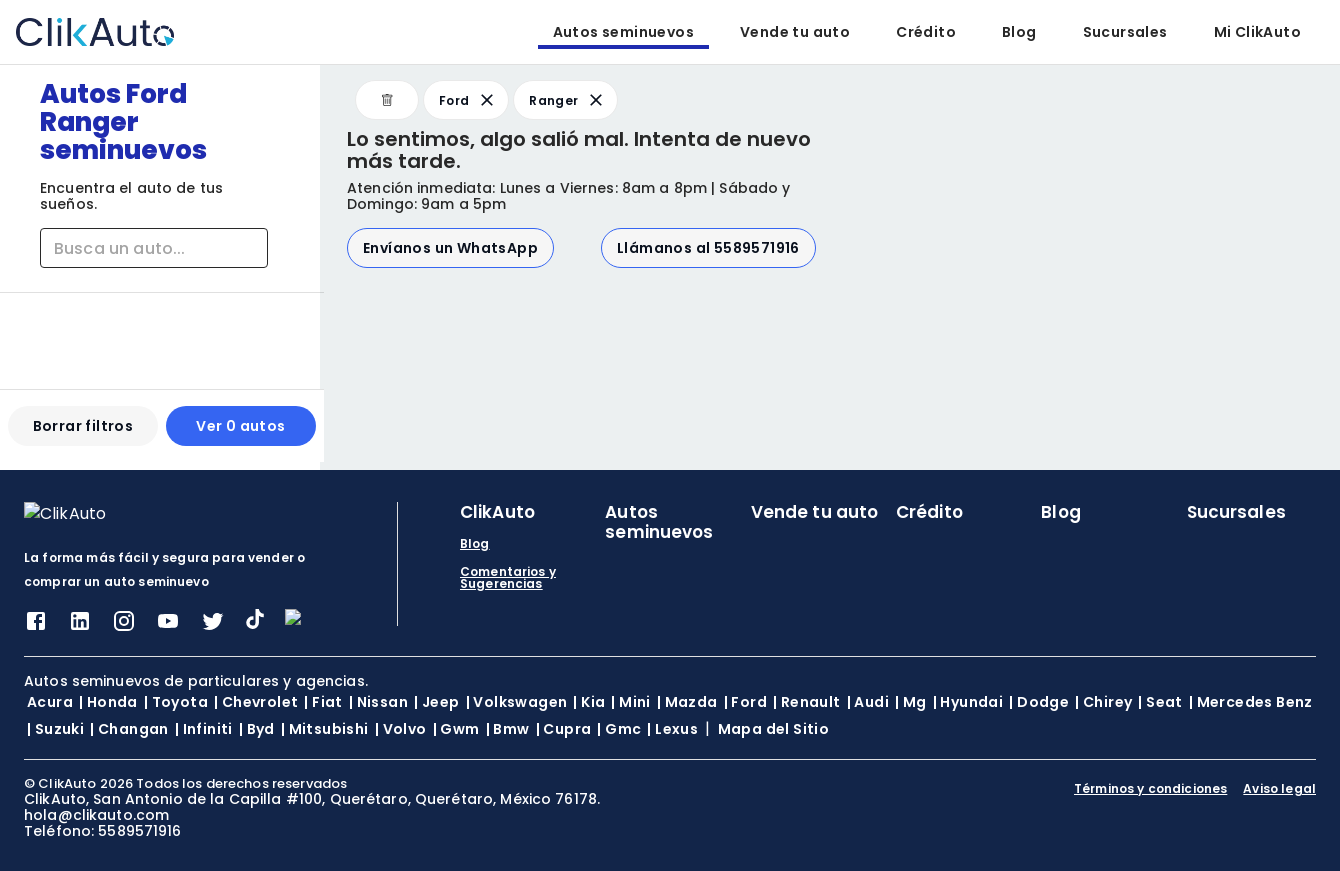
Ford (468, 100)
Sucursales (1125, 32)
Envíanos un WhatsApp (450, 248)
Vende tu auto (795, 32)
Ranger (567, 100)
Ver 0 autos (237, 434)
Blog (1019, 32)
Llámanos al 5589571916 (708, 248)
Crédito (926, 32)
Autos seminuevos (623, 32)
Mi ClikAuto (1257, 32)
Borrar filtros (82, 434)
